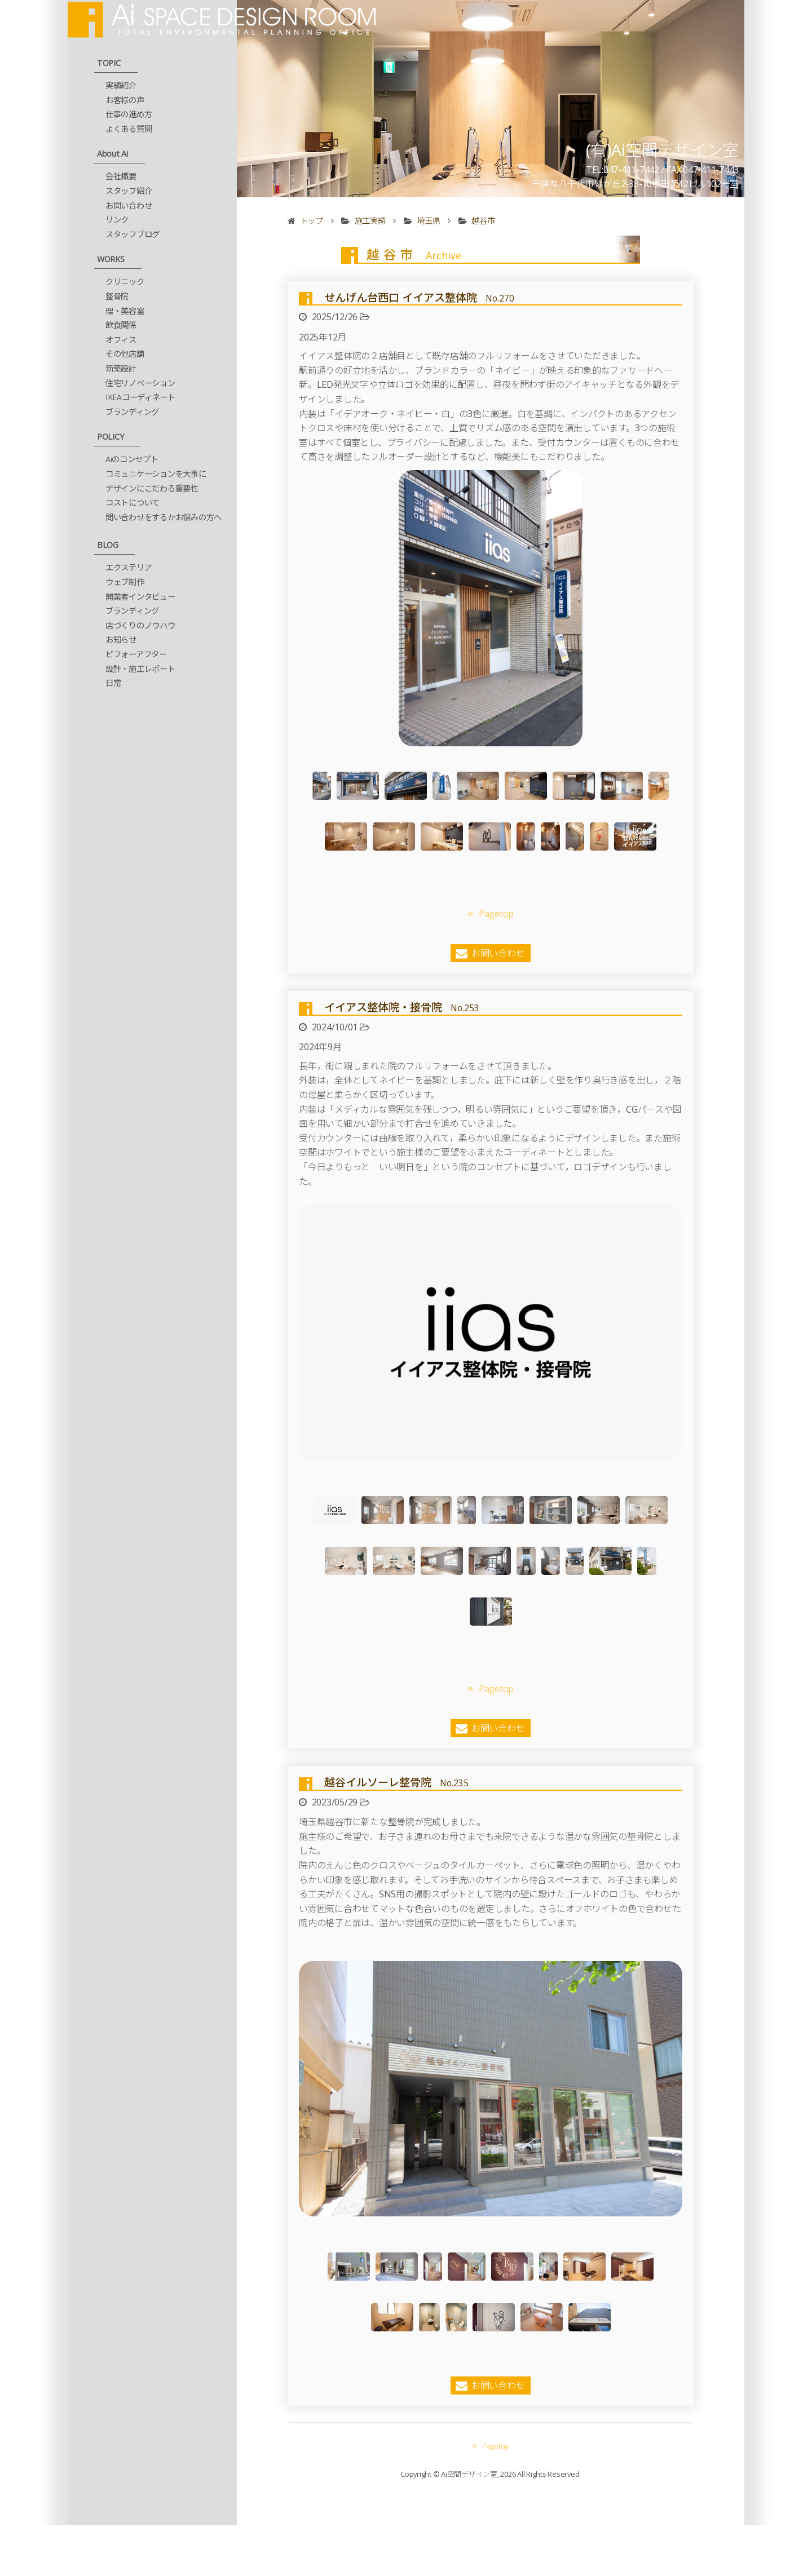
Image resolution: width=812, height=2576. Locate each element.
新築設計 (120, 368)
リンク (117, 219)
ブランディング (132, 411)
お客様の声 (124, 100)
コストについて (132, 502)
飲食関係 (120, 325)
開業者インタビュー (140, 596)
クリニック (124, 281)
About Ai (112, 153)
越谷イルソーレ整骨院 (396, 1629)
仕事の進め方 (128, 114)
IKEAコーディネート (140, 397)
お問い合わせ (128, 205)
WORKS (111, 259)
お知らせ (120, 639)
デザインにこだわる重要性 (151, 488)
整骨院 (117, 296)
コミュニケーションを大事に (155, 473)
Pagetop (490, 863)
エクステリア (128, 567)
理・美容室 (124, 311)
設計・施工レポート (140, 668)
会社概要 (120, 176)
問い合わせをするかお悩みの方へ (163, 517)
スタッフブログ (132, 234)
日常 (113, 683)
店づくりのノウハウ (140, 625)
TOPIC (109, 62)
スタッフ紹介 (128, 190)
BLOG (107, 544)
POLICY (110, 436)
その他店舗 (124, 353)
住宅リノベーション (140, 383)
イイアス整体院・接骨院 (401, 956)
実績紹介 (120, 85)
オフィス (120, 339)
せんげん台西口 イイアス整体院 (419, 297)
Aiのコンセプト (131, 459)
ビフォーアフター (136, 654)
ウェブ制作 (124, 582)
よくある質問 (128, 128)
